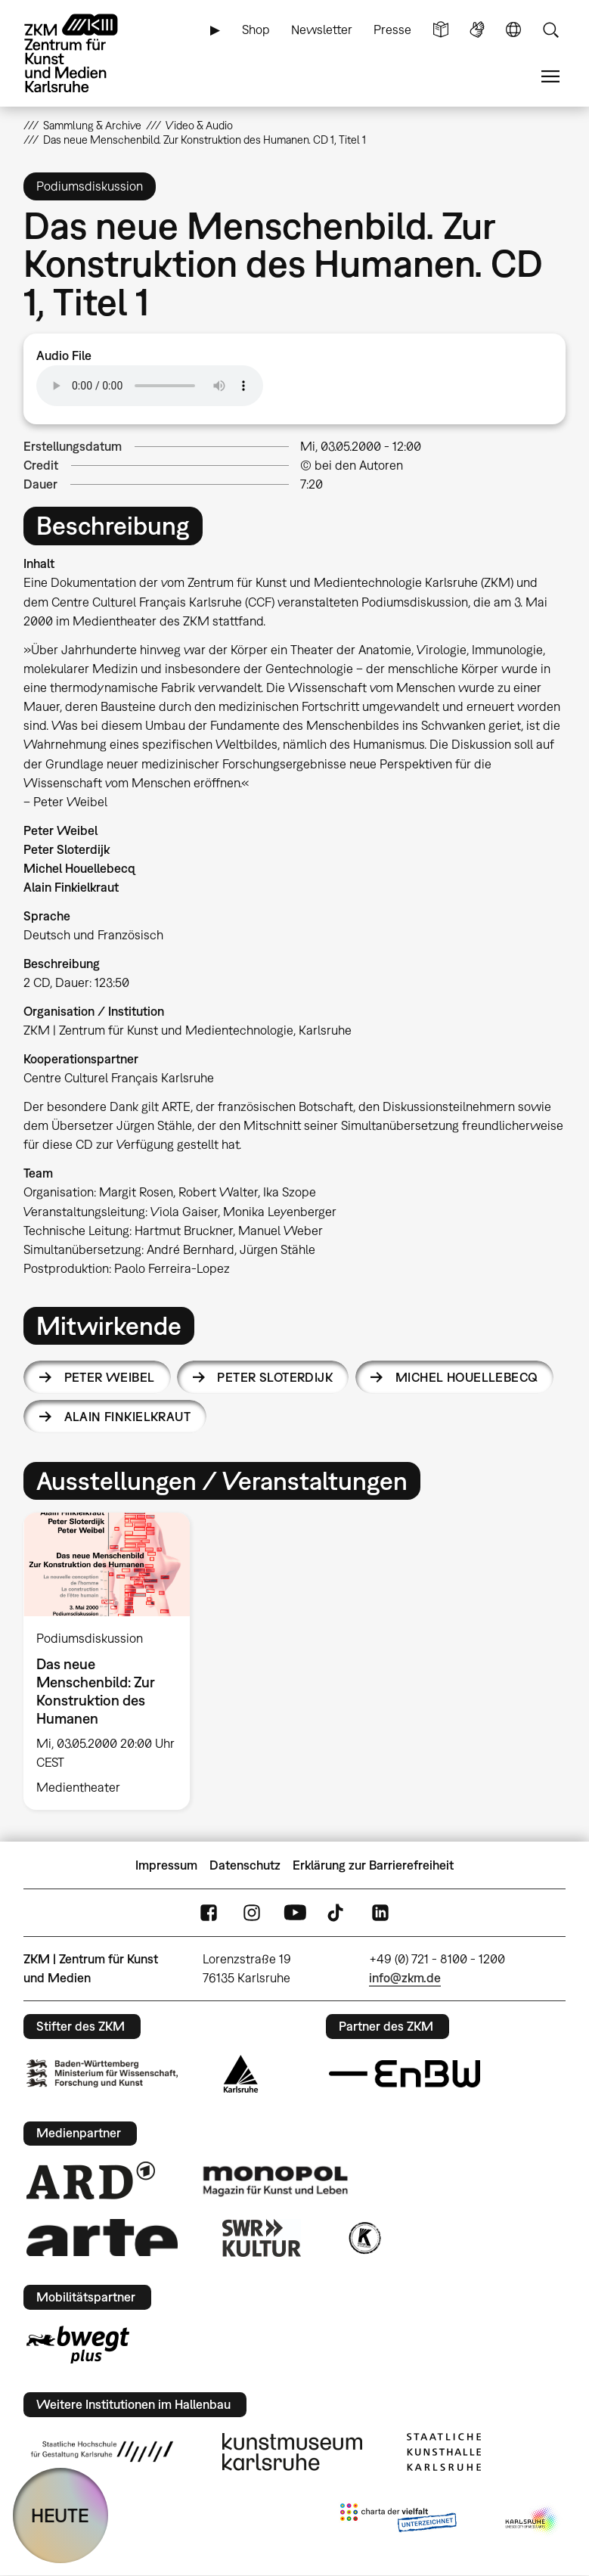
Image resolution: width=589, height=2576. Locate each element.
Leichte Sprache (441, 30)
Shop (256, 29)
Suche (550, 30)
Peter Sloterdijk (275, 1377)
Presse (392, 29)
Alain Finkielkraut (127, 1416)
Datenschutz (245, 1865)
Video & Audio (199, 125)
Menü (550, 77)
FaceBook (209, 1913)
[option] (113, 1661)
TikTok (337, 1913)
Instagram (252, 1913)
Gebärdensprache (477, 30)
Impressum (166, 1865)
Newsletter (321, 29)
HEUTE (60, 2515)
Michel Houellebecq (466, 1377)
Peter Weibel (109, 1377)
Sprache (513, 30)
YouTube (295, 1913)
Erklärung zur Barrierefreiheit (373, 1865)
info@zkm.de (405, 1977)
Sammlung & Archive (92, 125)
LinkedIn (380, 1913)
